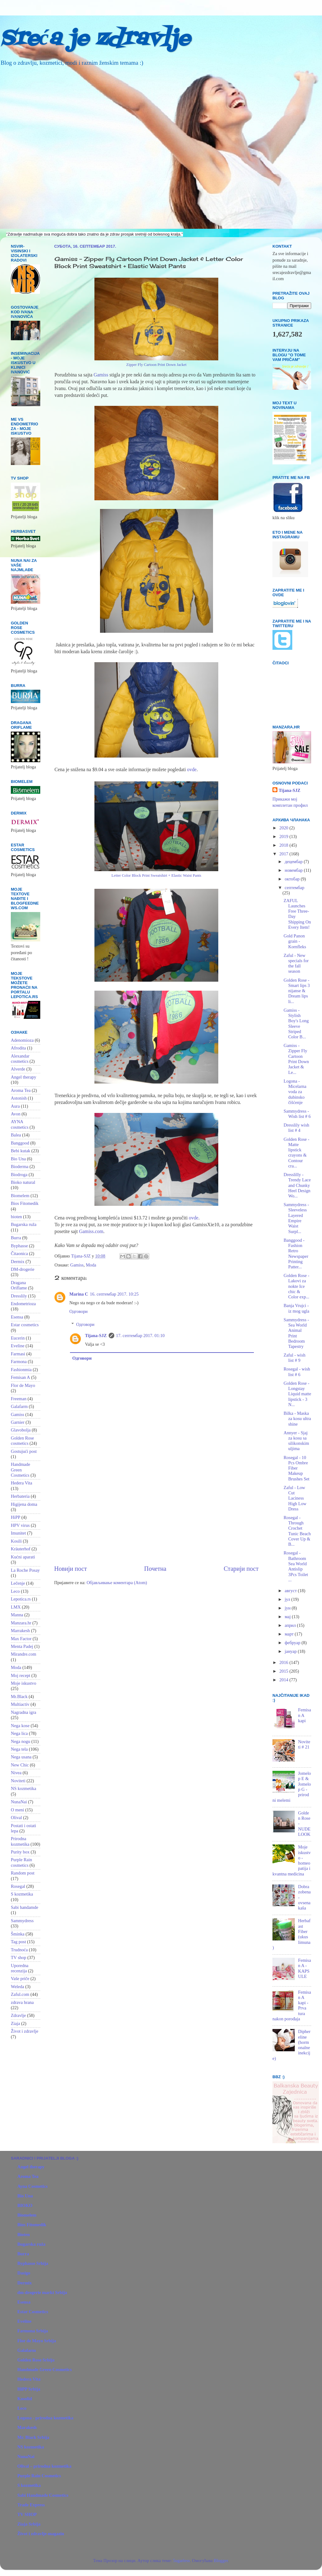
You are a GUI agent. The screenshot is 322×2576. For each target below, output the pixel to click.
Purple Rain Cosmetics (39, 2475)
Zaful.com (20, 1994)
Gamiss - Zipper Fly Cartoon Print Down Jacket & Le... (296, 1059)
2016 (284, 1662)
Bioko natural (23, 1182)
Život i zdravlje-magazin (40, 2533)
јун (288, 1607)
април (291, 1625)
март (290, 1633)
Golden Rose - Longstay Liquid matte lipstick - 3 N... (297, 1394)
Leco (15, 1591)
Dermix (17, 1261)
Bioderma (19, 1166)
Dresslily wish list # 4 (296, 1128)
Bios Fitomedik (24, 1203)
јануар (291, 1651)
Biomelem (20, 1195)
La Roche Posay (25, 1570)
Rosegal (18, 1886)
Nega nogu (20, 1741)
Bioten (23, 2234)
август (291, 1590)
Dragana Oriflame (19, 1285)
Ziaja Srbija (29, 2524)
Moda (91, 1264)
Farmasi (18, 1353)
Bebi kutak (20, 1150)
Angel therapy (23, 1077)
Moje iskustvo (23, 1683)
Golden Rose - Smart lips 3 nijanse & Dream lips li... (297, 991)
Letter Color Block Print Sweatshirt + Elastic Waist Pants (156, 875)
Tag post (18, 1941)
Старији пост (241, 1568)
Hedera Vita (21, 1482)
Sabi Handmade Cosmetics (42, 2495)
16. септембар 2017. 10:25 (114, 1294)
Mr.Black (19, 1696)
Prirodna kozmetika (20, 1841)
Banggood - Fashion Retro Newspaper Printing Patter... (296, 1253)
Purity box (20, 1851)
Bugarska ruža (24, 1224)
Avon (15, 1113)
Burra (16, 1237)
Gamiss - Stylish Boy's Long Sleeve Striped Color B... (296, 1023)
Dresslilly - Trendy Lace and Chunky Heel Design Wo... (297, 1185)
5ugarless (181, 2560)
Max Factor (21, 1638)
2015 (284, 1671)
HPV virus (20, 1525)
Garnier (17, 1422)
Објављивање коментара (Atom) (117, 1582)
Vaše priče (20, 1978)
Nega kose (20, 1725)
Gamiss (101, 374)
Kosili (16, 1541)
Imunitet (18, 1533)
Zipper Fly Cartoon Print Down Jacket (156, 365)
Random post (22, 1872)
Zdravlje (18, 2015)
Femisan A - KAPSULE (304, 1968)
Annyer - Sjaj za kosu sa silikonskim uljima (296, 1440)
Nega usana (21, 1756)
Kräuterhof (20, 1548)
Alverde (18, 1068)
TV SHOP (27, 2514)
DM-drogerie (22, 1269)
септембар (294, 887)
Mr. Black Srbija (33, 2437)
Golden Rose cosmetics (22, 1441)
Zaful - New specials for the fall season (296, 963)
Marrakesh (20, 1630)
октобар (293, 878)
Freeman (18, 1398)
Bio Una (18, 1158)
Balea (16, 1134)
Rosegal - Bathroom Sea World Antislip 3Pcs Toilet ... (296, 1566)
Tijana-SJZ (96, 1335)
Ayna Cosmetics (32, 2186)
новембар (294, 870)
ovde (192, 769)
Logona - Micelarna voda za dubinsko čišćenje (295, 1092)
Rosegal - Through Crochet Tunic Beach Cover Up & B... (297, 1531)
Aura (15, 1106)
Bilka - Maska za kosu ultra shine (297, 1419)
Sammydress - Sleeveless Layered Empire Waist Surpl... (296, 1218)
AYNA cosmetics (19, 1124)
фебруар (293, 1642)
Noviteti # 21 (304, 1744)
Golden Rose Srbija (35, 2359)
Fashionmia (21, 1369)
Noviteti (18, 1780)
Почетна (155, 1568)
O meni (17, 1809)
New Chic (20, 1764)
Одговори (78, 1311)
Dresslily (19, 1295)
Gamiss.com (91, 1231)
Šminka (17, 1933)
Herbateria (20, 1496)
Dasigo (23, 2272)
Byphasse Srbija (32, 2263)
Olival (16, 1817)
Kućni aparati (23, 1556)
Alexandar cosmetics (20, 1058)
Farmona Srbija (32, 2330)
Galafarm (19, 1406)
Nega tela (19, 1749)
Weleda (17, 1986)
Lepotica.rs (21, 1598)
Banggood (20, 1142)
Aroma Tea (21, 1090)
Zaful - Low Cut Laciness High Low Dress (295, 1498)
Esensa (17, 1316)
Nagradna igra (23, 1712)
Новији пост (70, 1568)
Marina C (78, 1294)
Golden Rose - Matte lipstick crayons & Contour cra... (296, 1152)
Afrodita (18, 1047)
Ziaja (15, 2023)
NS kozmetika (23, 1788)
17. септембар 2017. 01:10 (140, 1335)
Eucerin (18, 1338)
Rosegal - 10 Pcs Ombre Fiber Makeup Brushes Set (296, 1468)
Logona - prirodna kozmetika (45, 2417)
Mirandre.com (23, 1654)
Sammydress (22, 1920)
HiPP (15, 1517)
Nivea (16, 1772)
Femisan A (20, 1377)
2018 (284, 845)
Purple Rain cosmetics (21, 1862)
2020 (284, 827)
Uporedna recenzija (19, 1968)
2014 (284, 1679)
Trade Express (31, 2504)
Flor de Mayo (23, 1385)
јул (288, 1599)
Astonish (19, 1098)
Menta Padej (22, 1646)
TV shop (18, 1957)
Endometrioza (23, 1303)
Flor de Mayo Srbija (36, 2340)
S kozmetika (22, 1894)
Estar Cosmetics (32, 2311)
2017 (284, 853)
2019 (284, 836)
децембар (294, 861)
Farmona (19, 1361)
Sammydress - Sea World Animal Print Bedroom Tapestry (296, 1333)
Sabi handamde (24, 1907)
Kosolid (24, 2398)
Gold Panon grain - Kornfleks (295, 941)
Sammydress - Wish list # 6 (297, 1114)
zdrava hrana (22, 2002)
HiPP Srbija (28, 2389)
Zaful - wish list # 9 (294, 1358)
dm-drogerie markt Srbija (42, 2292)
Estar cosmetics (25, 1324)
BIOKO (25, 2205)
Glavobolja (21, 1429)
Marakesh (27, 2427)
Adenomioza (22, 1040)
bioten (16, 1216)
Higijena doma (24, 1504)
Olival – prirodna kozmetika (44, 2466)
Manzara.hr (21, 1622)
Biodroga (19, 1174)
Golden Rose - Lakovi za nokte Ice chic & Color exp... (296, 1286)
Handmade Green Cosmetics (20, 1470)
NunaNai (19, 1801)
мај (288, 1616)
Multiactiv (20, 1704)
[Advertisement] (156, 1512)
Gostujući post (24, 1451)
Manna (17, 1614)
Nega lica (19, 1733)
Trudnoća (19, 1949)
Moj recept (20, 1675)
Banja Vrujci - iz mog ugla (296, 1308)
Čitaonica (19, 1253)
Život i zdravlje (24, 2031)
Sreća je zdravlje (95, 38)
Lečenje (18, 1583)
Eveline (17, 1345)
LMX (16, 1607)
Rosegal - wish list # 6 (297, 1371)
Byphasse (19, 1245)
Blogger (221, 2560)
